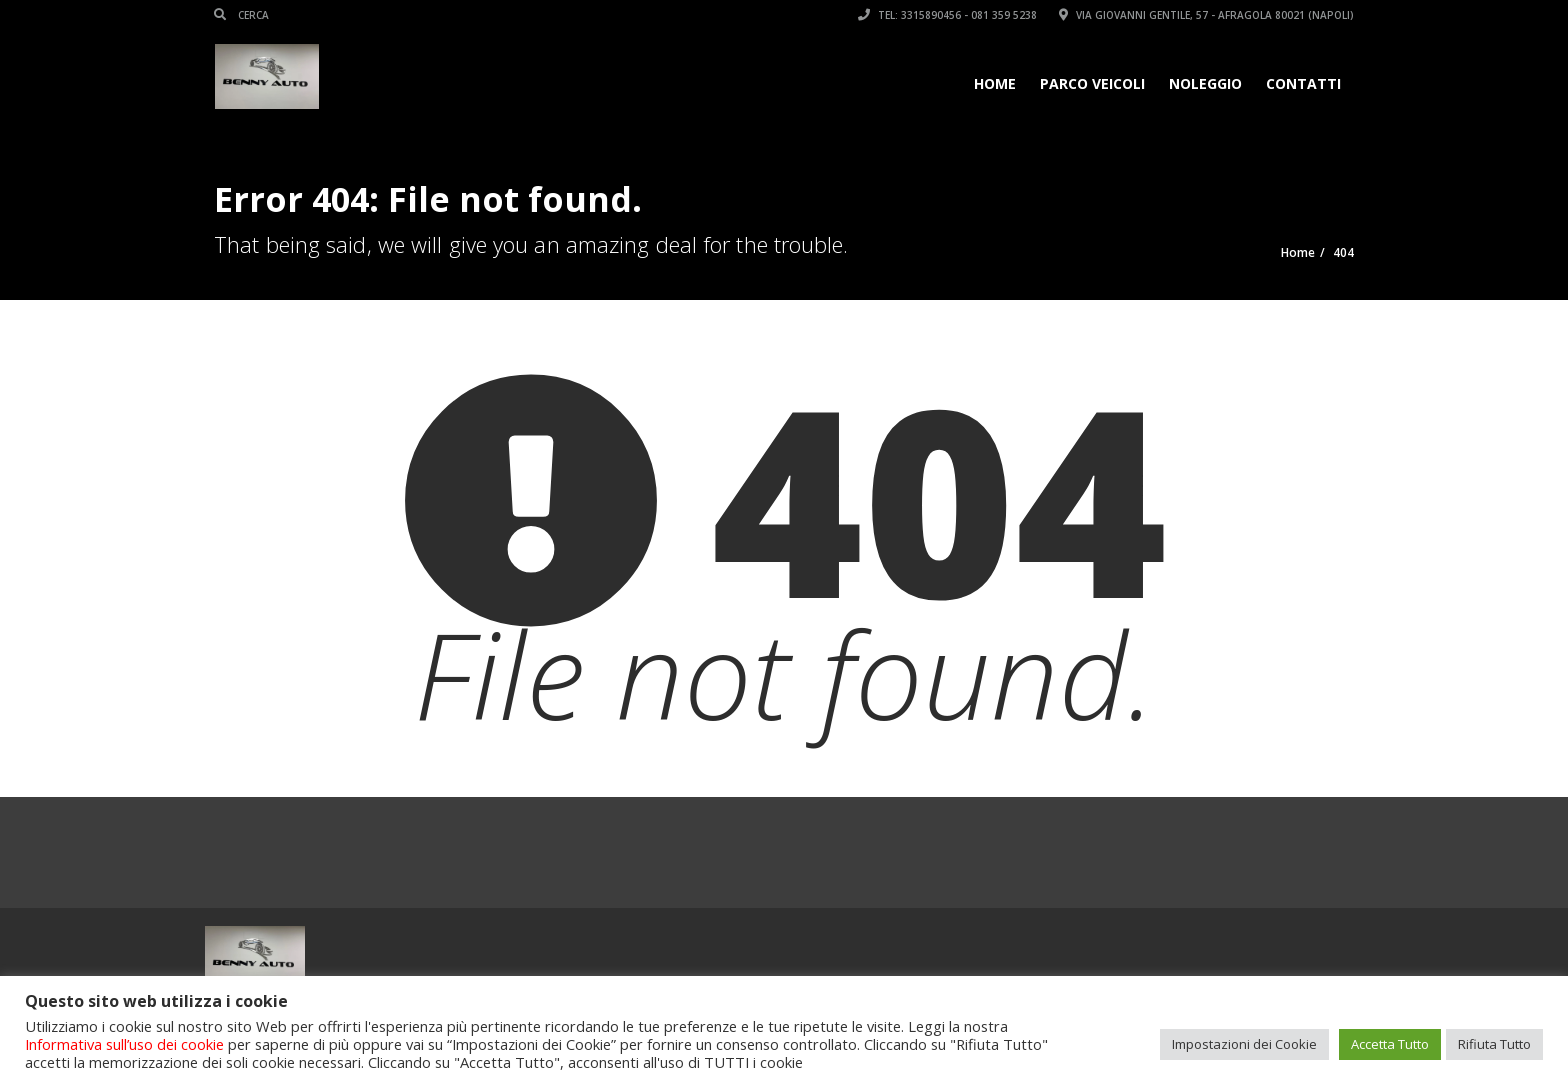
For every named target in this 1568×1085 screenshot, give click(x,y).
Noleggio (1205, 83)
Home (995, 83)
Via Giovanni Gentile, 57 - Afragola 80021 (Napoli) (1206, 15)
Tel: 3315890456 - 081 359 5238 (947, 15)
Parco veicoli (1092, 83)
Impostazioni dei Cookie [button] (1244, 1044)
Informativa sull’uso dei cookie (124, 1044)
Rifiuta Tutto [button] (1494, 1044)
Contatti (1303, 83)
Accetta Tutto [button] (1390, 1044)
